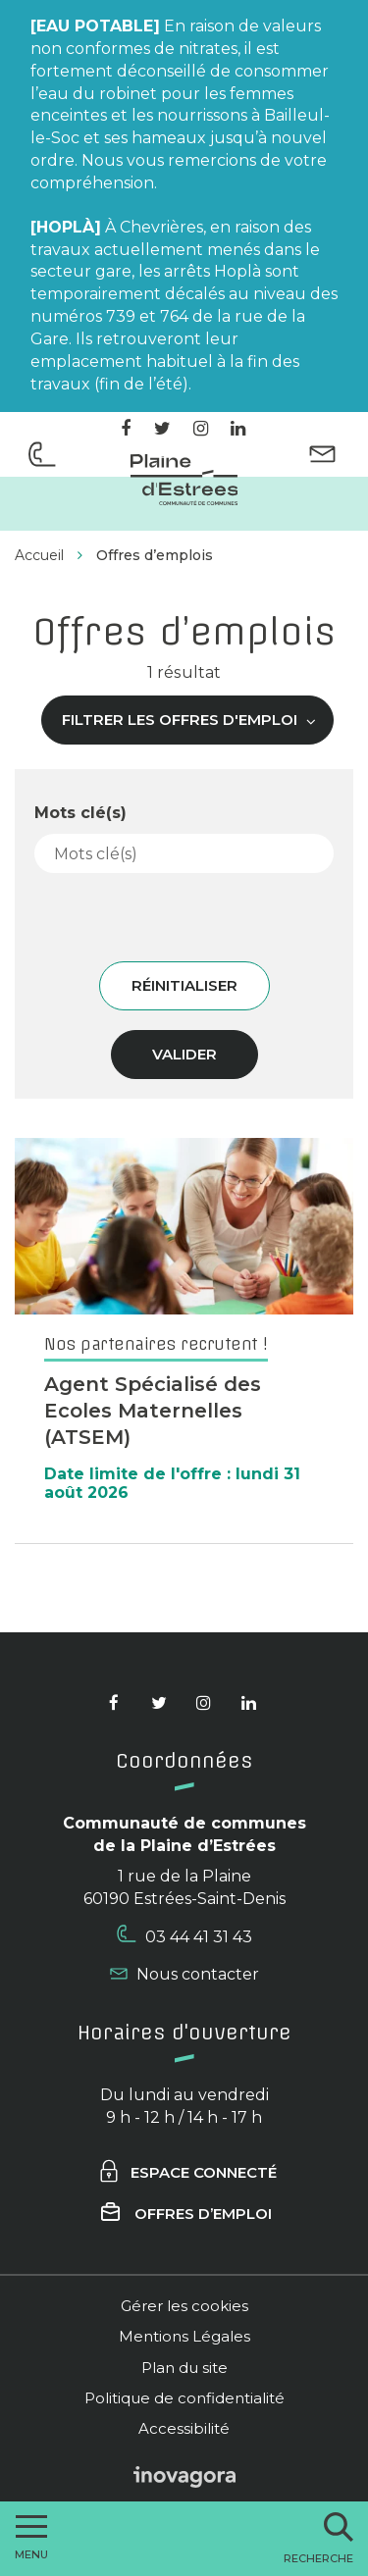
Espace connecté (187, 2172)
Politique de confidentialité (184, 2398)
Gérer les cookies (184, 2305)
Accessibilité (184, 2428)
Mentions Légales (184, 2336)
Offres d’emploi (186, 2213)
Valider (184, 1054)
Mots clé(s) (80, 812)
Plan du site (184, 2367)
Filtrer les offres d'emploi (189, 719)
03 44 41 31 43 (184, 1935)
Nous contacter (184, 1974)
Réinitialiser (184, 985)
